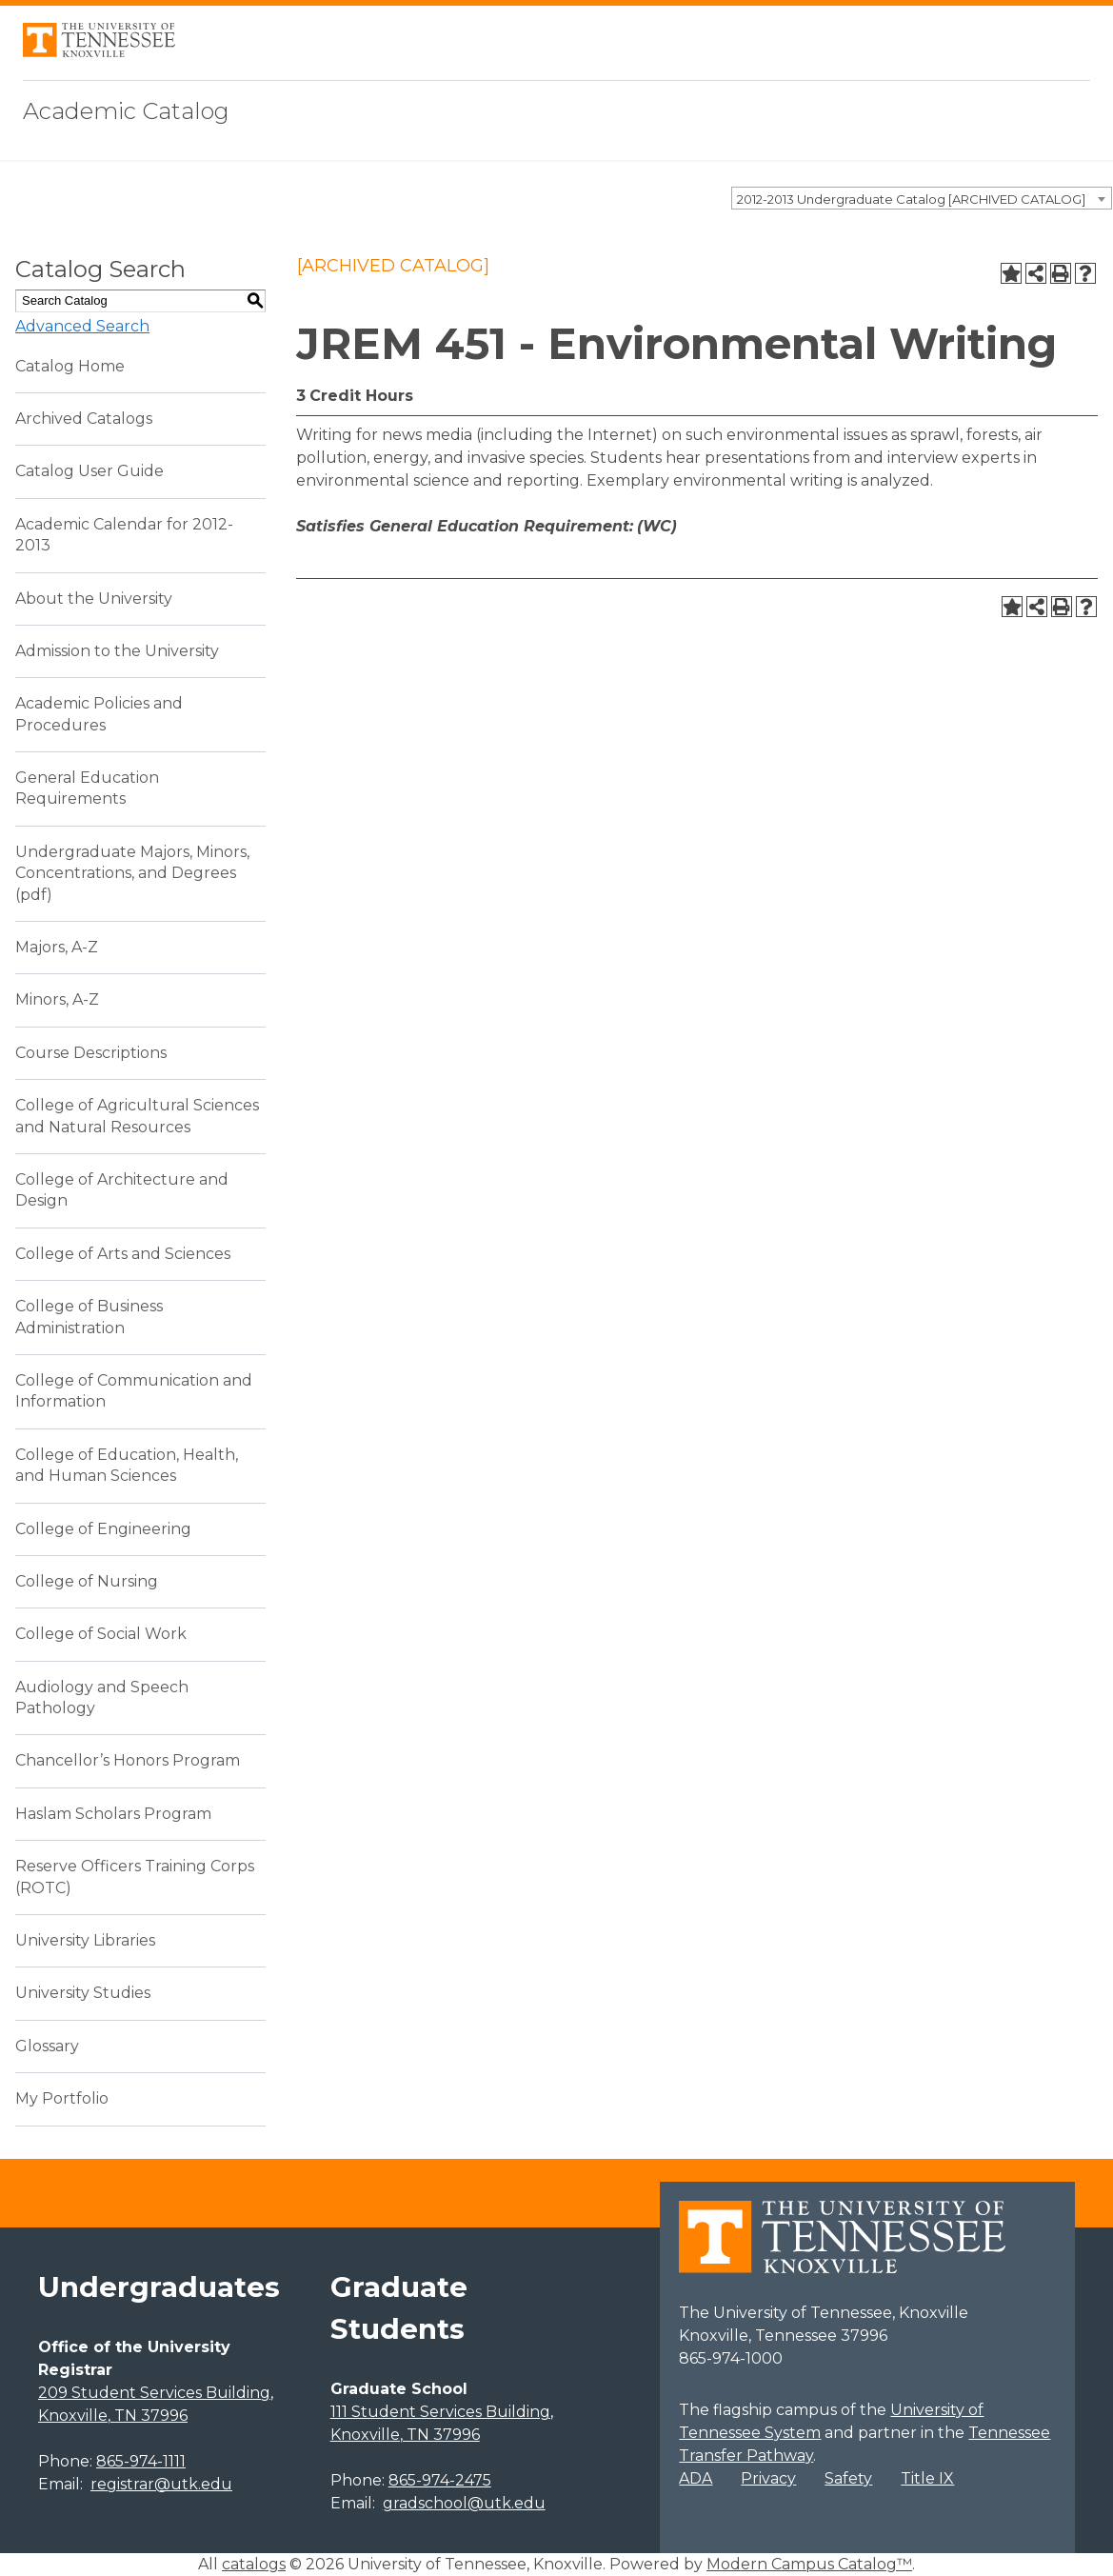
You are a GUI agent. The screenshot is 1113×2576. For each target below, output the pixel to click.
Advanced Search (82, 326)
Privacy (768, 2478)
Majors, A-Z (56, 947)
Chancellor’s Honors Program (127, 1760)
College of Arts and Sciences (122, 1254)
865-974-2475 (439, 2480)
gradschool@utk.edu (464, 2503)
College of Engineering (103, 1529)
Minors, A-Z (57, 999)
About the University (93, 598)
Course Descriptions (91, 1053)
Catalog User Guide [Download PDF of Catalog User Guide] (89, 471)
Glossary (47, 2046)
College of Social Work (101, 1634)
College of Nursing (86, 1581)
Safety (848, 2478)
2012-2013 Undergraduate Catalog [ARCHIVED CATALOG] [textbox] (911, 199)
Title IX (927, 2478)
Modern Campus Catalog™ (809, 2564)
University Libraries (85, 1940)
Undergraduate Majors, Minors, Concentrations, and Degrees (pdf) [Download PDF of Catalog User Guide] (132, 873)
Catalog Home (70, 366)
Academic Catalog (126, 111)
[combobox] (921, 198)
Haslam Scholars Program (113, 1814)
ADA (695, 2478)
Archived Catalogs (83, 418)
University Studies (82, 1993)
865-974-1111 (141, 2461)
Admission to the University (117, 651)
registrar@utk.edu (161, 2484)
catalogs (254, 2564)
